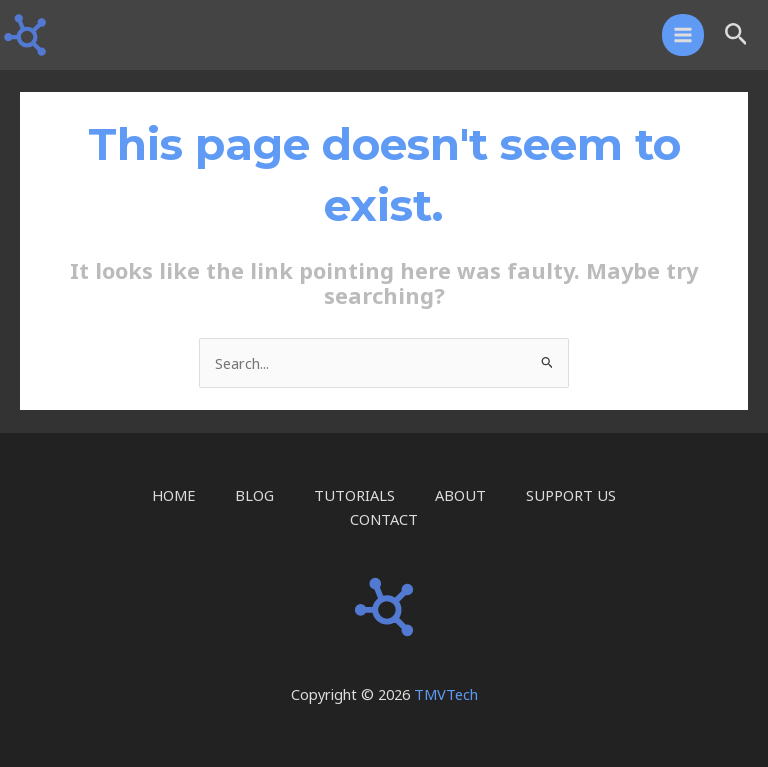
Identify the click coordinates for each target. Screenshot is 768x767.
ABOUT (460, 495)
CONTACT (384, 519)
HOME (173, 495)
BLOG (254, 495)
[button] (736, 35)
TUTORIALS (354, 495)
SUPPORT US (571, 495)
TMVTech (446, 694)
